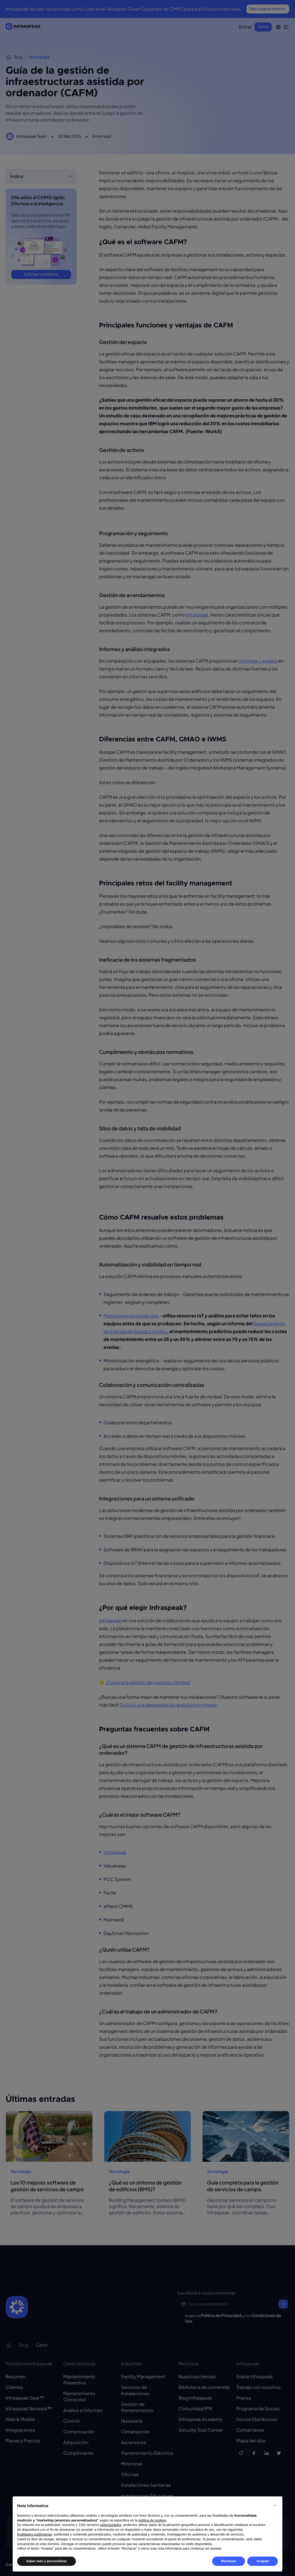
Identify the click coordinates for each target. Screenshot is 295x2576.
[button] (275, 2505)
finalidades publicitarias (34, 2534)
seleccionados (110, 2525)
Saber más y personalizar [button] (46, 2561)
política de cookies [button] (152, 2520)
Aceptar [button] (262, 2561)
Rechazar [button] (228, 2561)
